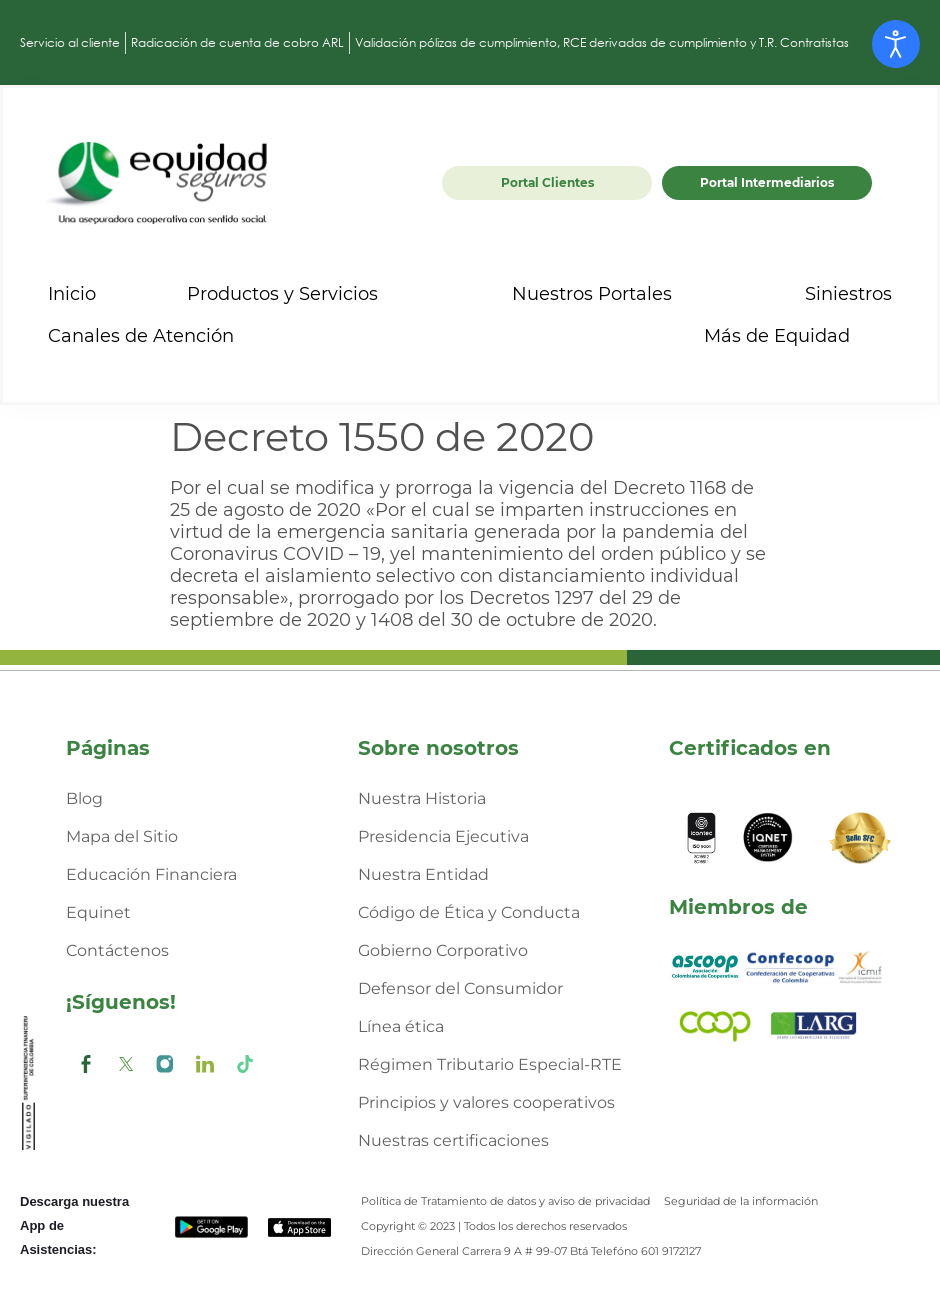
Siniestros (848, 294)
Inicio (72, 294)
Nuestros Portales (610, 294)
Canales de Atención (159, 336)
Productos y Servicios (300, 294)
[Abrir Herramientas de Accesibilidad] (896, 44)
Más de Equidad (795, 336)
